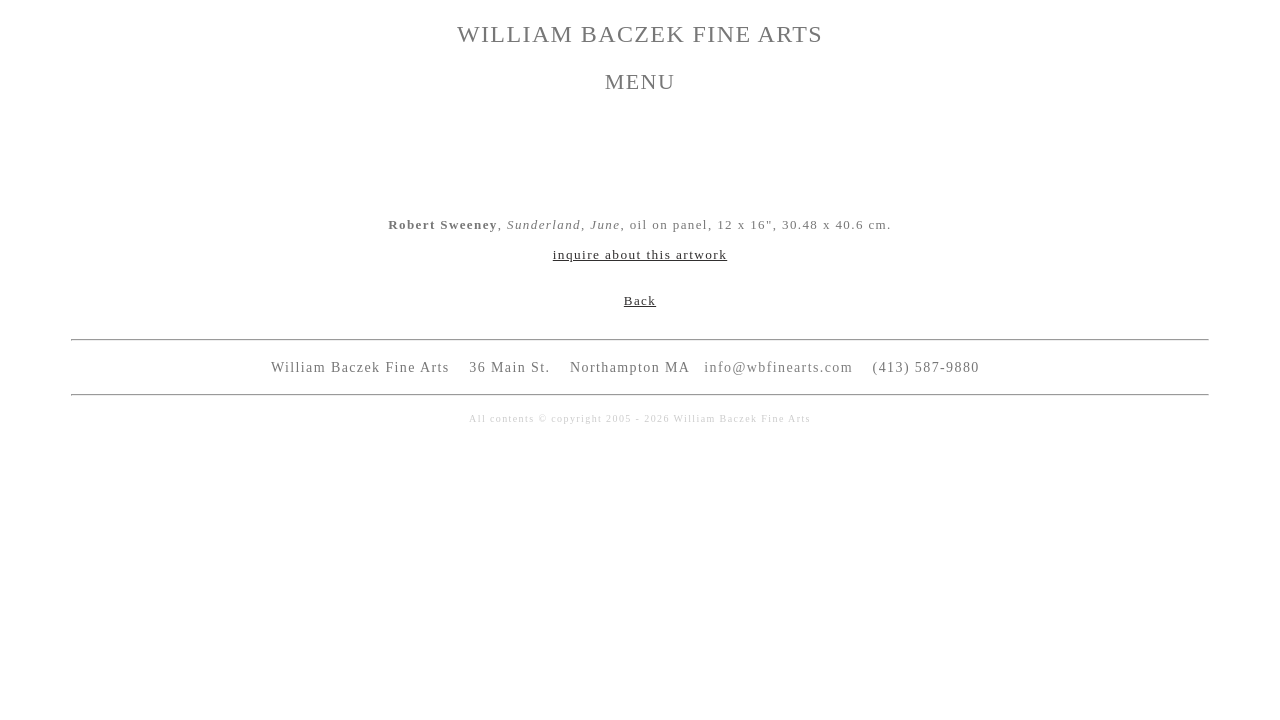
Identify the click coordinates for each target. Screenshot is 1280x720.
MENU (640, 81)
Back (640, 300)
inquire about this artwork (640, 254)
